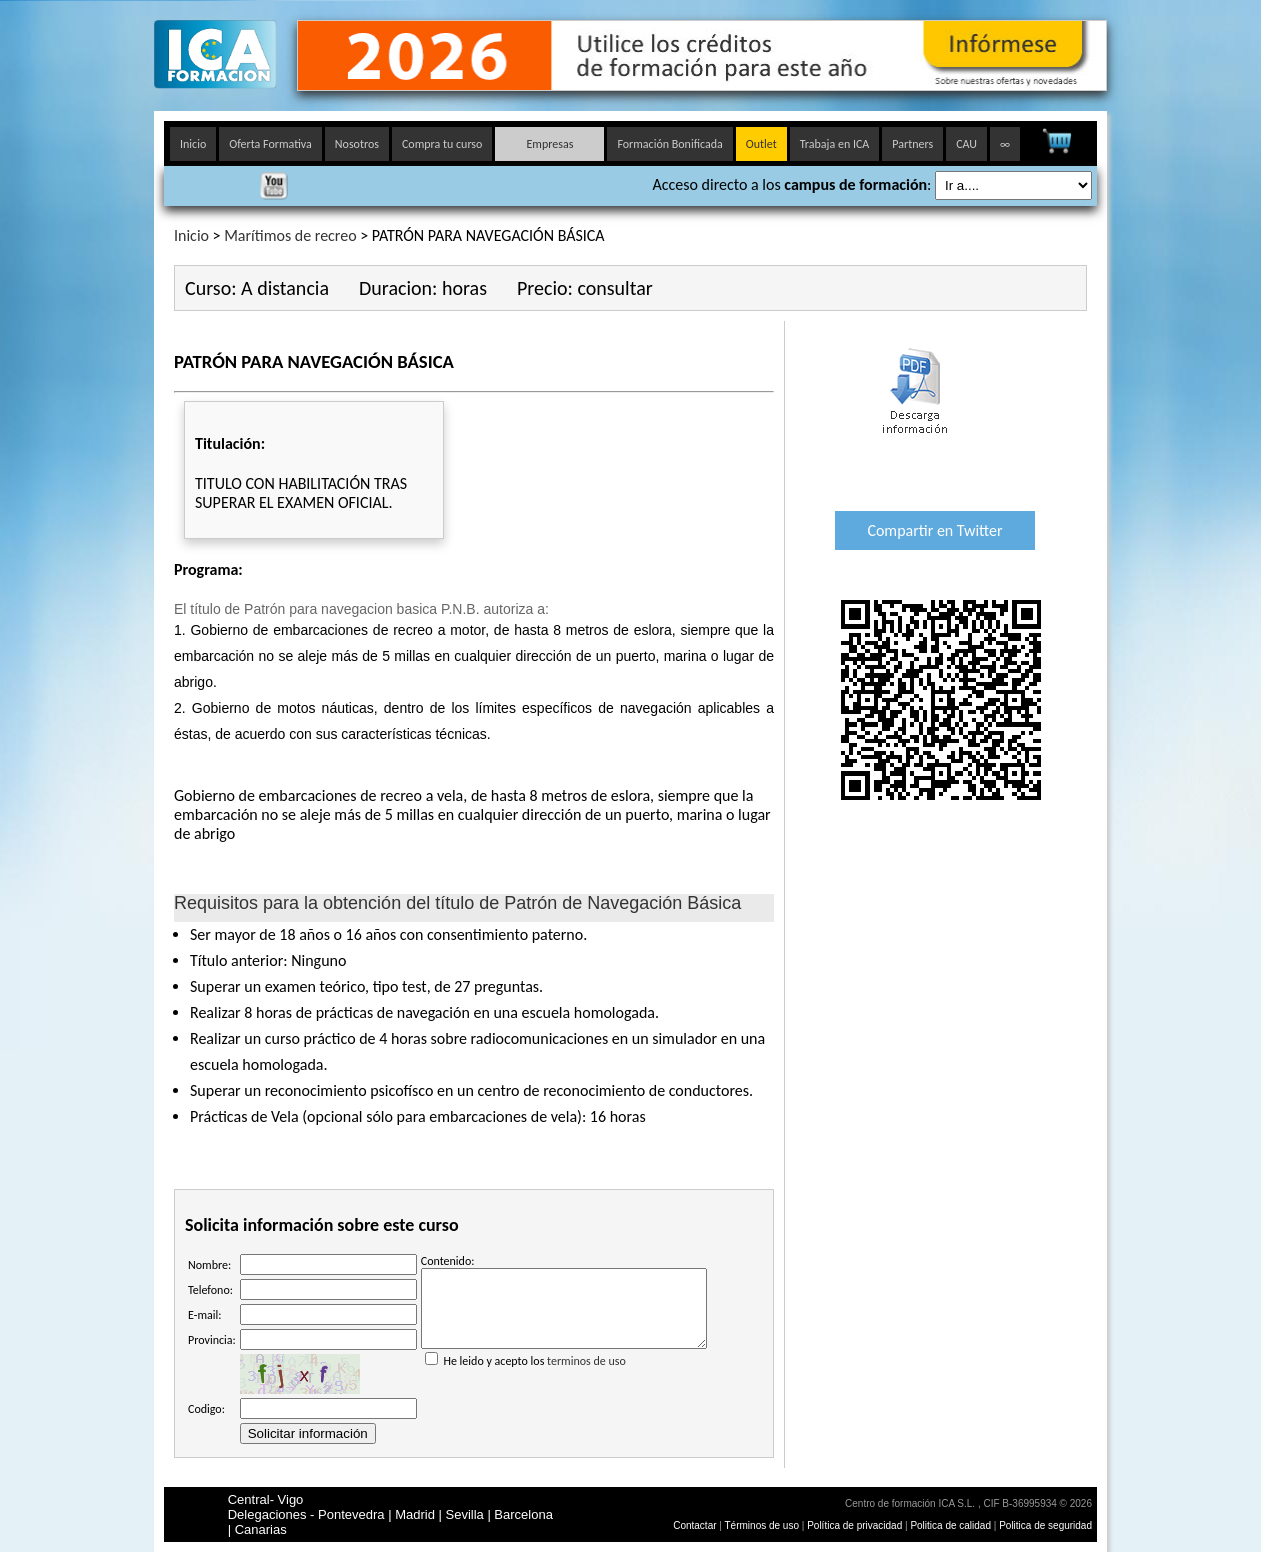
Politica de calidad (950, 1525)
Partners (912, 144)
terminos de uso (586, 1376)
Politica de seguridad (1045, 1525)
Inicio (193, 144)
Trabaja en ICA (835, 144)
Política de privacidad (856, 1525)
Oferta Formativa (270, 144)
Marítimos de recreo (290, 235)
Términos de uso (762, 1525)
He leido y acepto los (564, 1368)
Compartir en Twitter (934, 530)
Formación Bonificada (669, 144)
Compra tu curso (442, 144)
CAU (966, 144)
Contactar (694, 1525)
